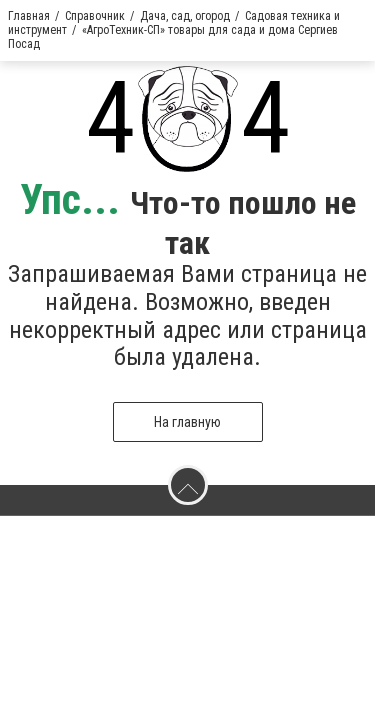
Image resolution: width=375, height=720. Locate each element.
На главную (187, 422)
